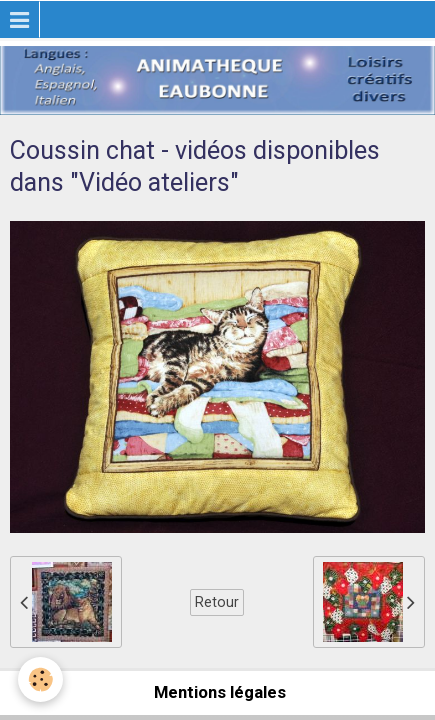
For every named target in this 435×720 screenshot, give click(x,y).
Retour (217, 602)
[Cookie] (40, 679)
